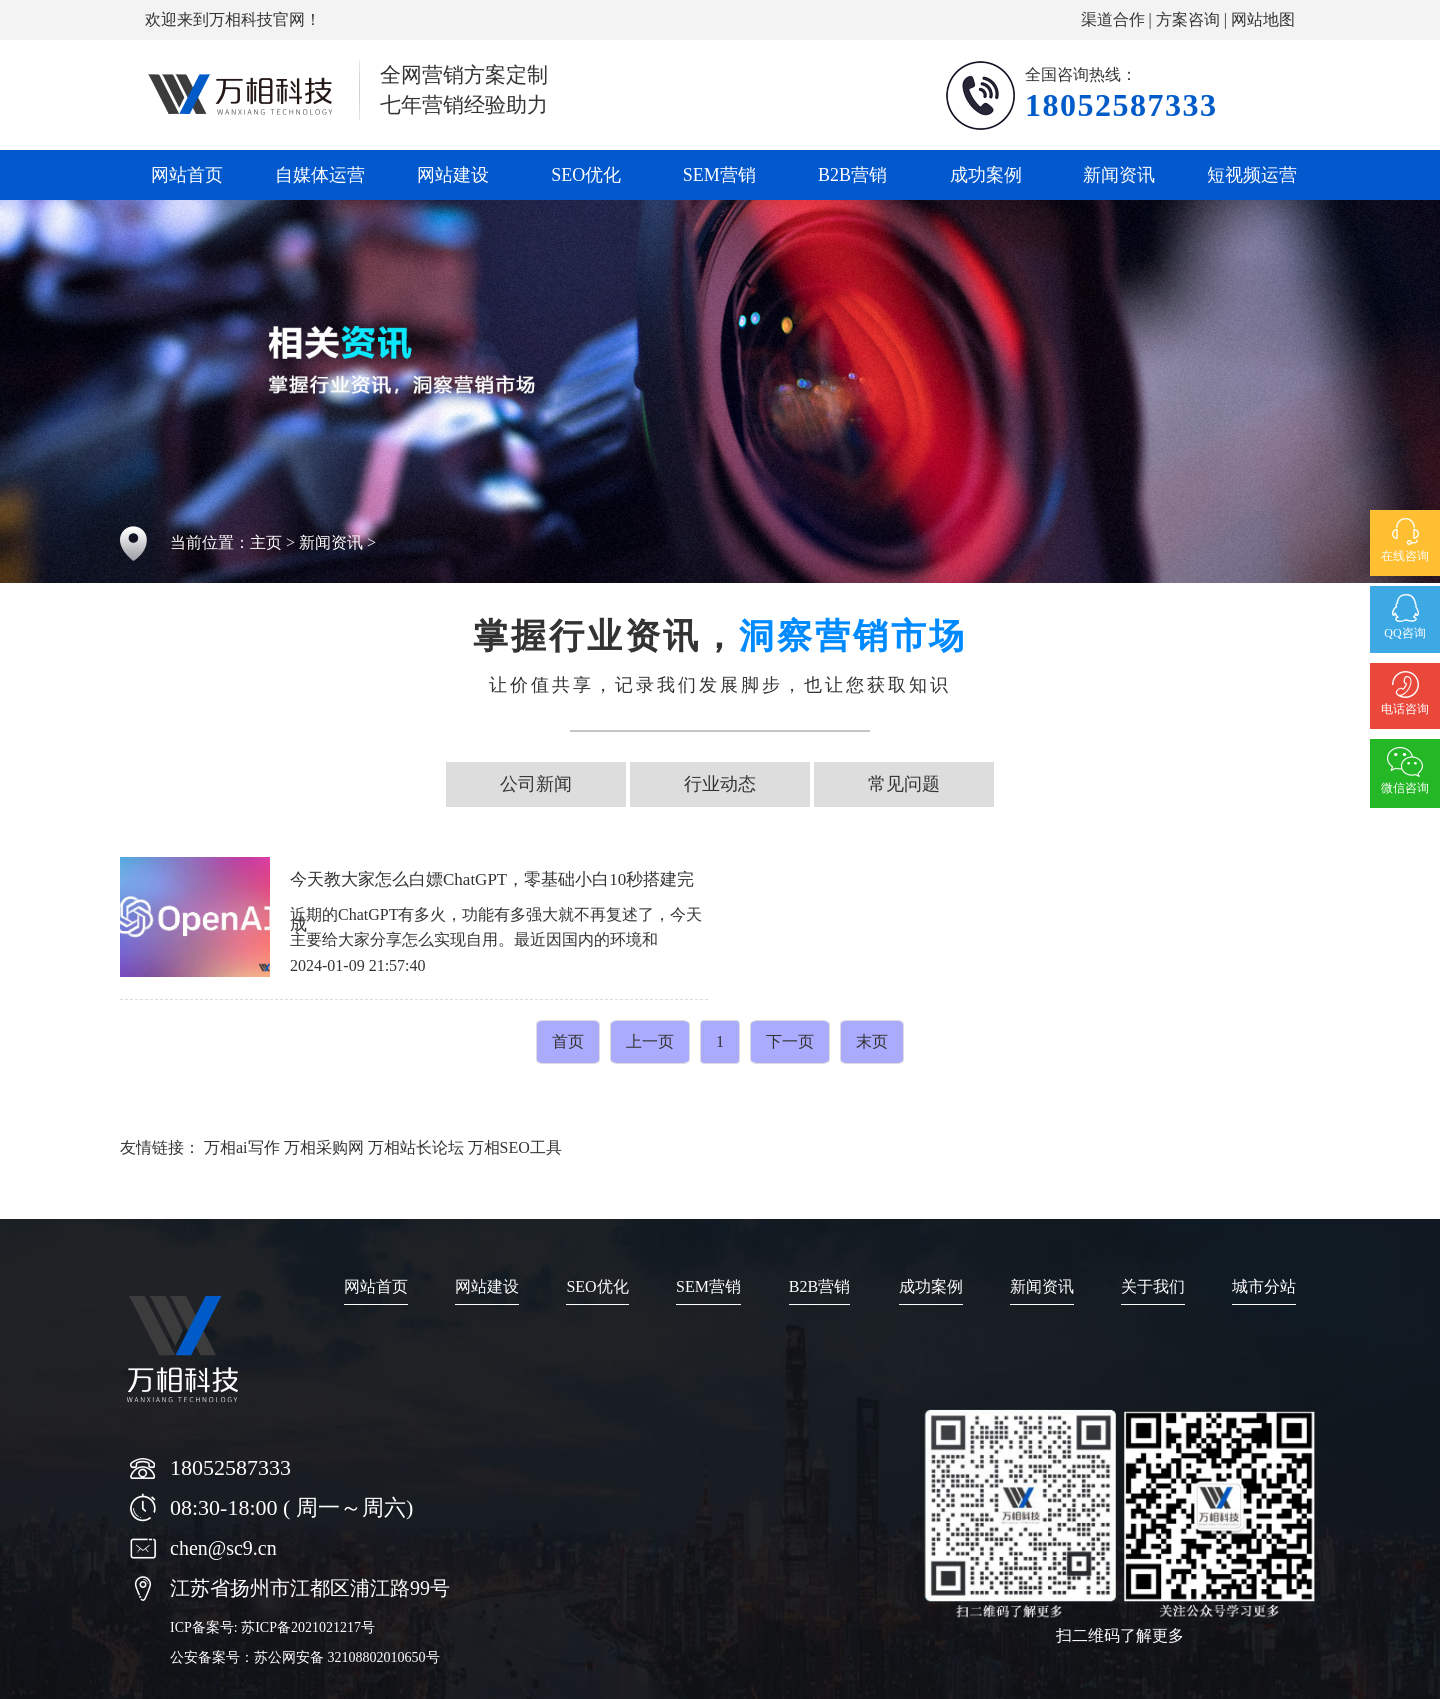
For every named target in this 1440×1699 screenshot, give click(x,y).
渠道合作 (1113, 19)
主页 (266, 542)
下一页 (790, 1041)
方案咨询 (1188, 19)
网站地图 (1263, 19)
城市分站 (1264, 1286)
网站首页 (187, 175)
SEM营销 (719, 175)
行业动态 (720, 784)
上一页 (650, 1041)
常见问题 (904, 784)
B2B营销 (852, 175)
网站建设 (453, 175)
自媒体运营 (320, 175)
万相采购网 (324, 1147)
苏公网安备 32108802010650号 (347, 1657)
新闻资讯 (1119, 175)
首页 (568, 1041)
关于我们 (1153, 1286)
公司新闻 (536, 784)
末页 (872, 1041)
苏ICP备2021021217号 (308, 1627)
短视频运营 (1252, 175)
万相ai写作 (242, 1147)
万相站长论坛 (416, 1147)
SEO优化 (586, 175)
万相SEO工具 (515, 1147)
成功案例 (986, 175)
